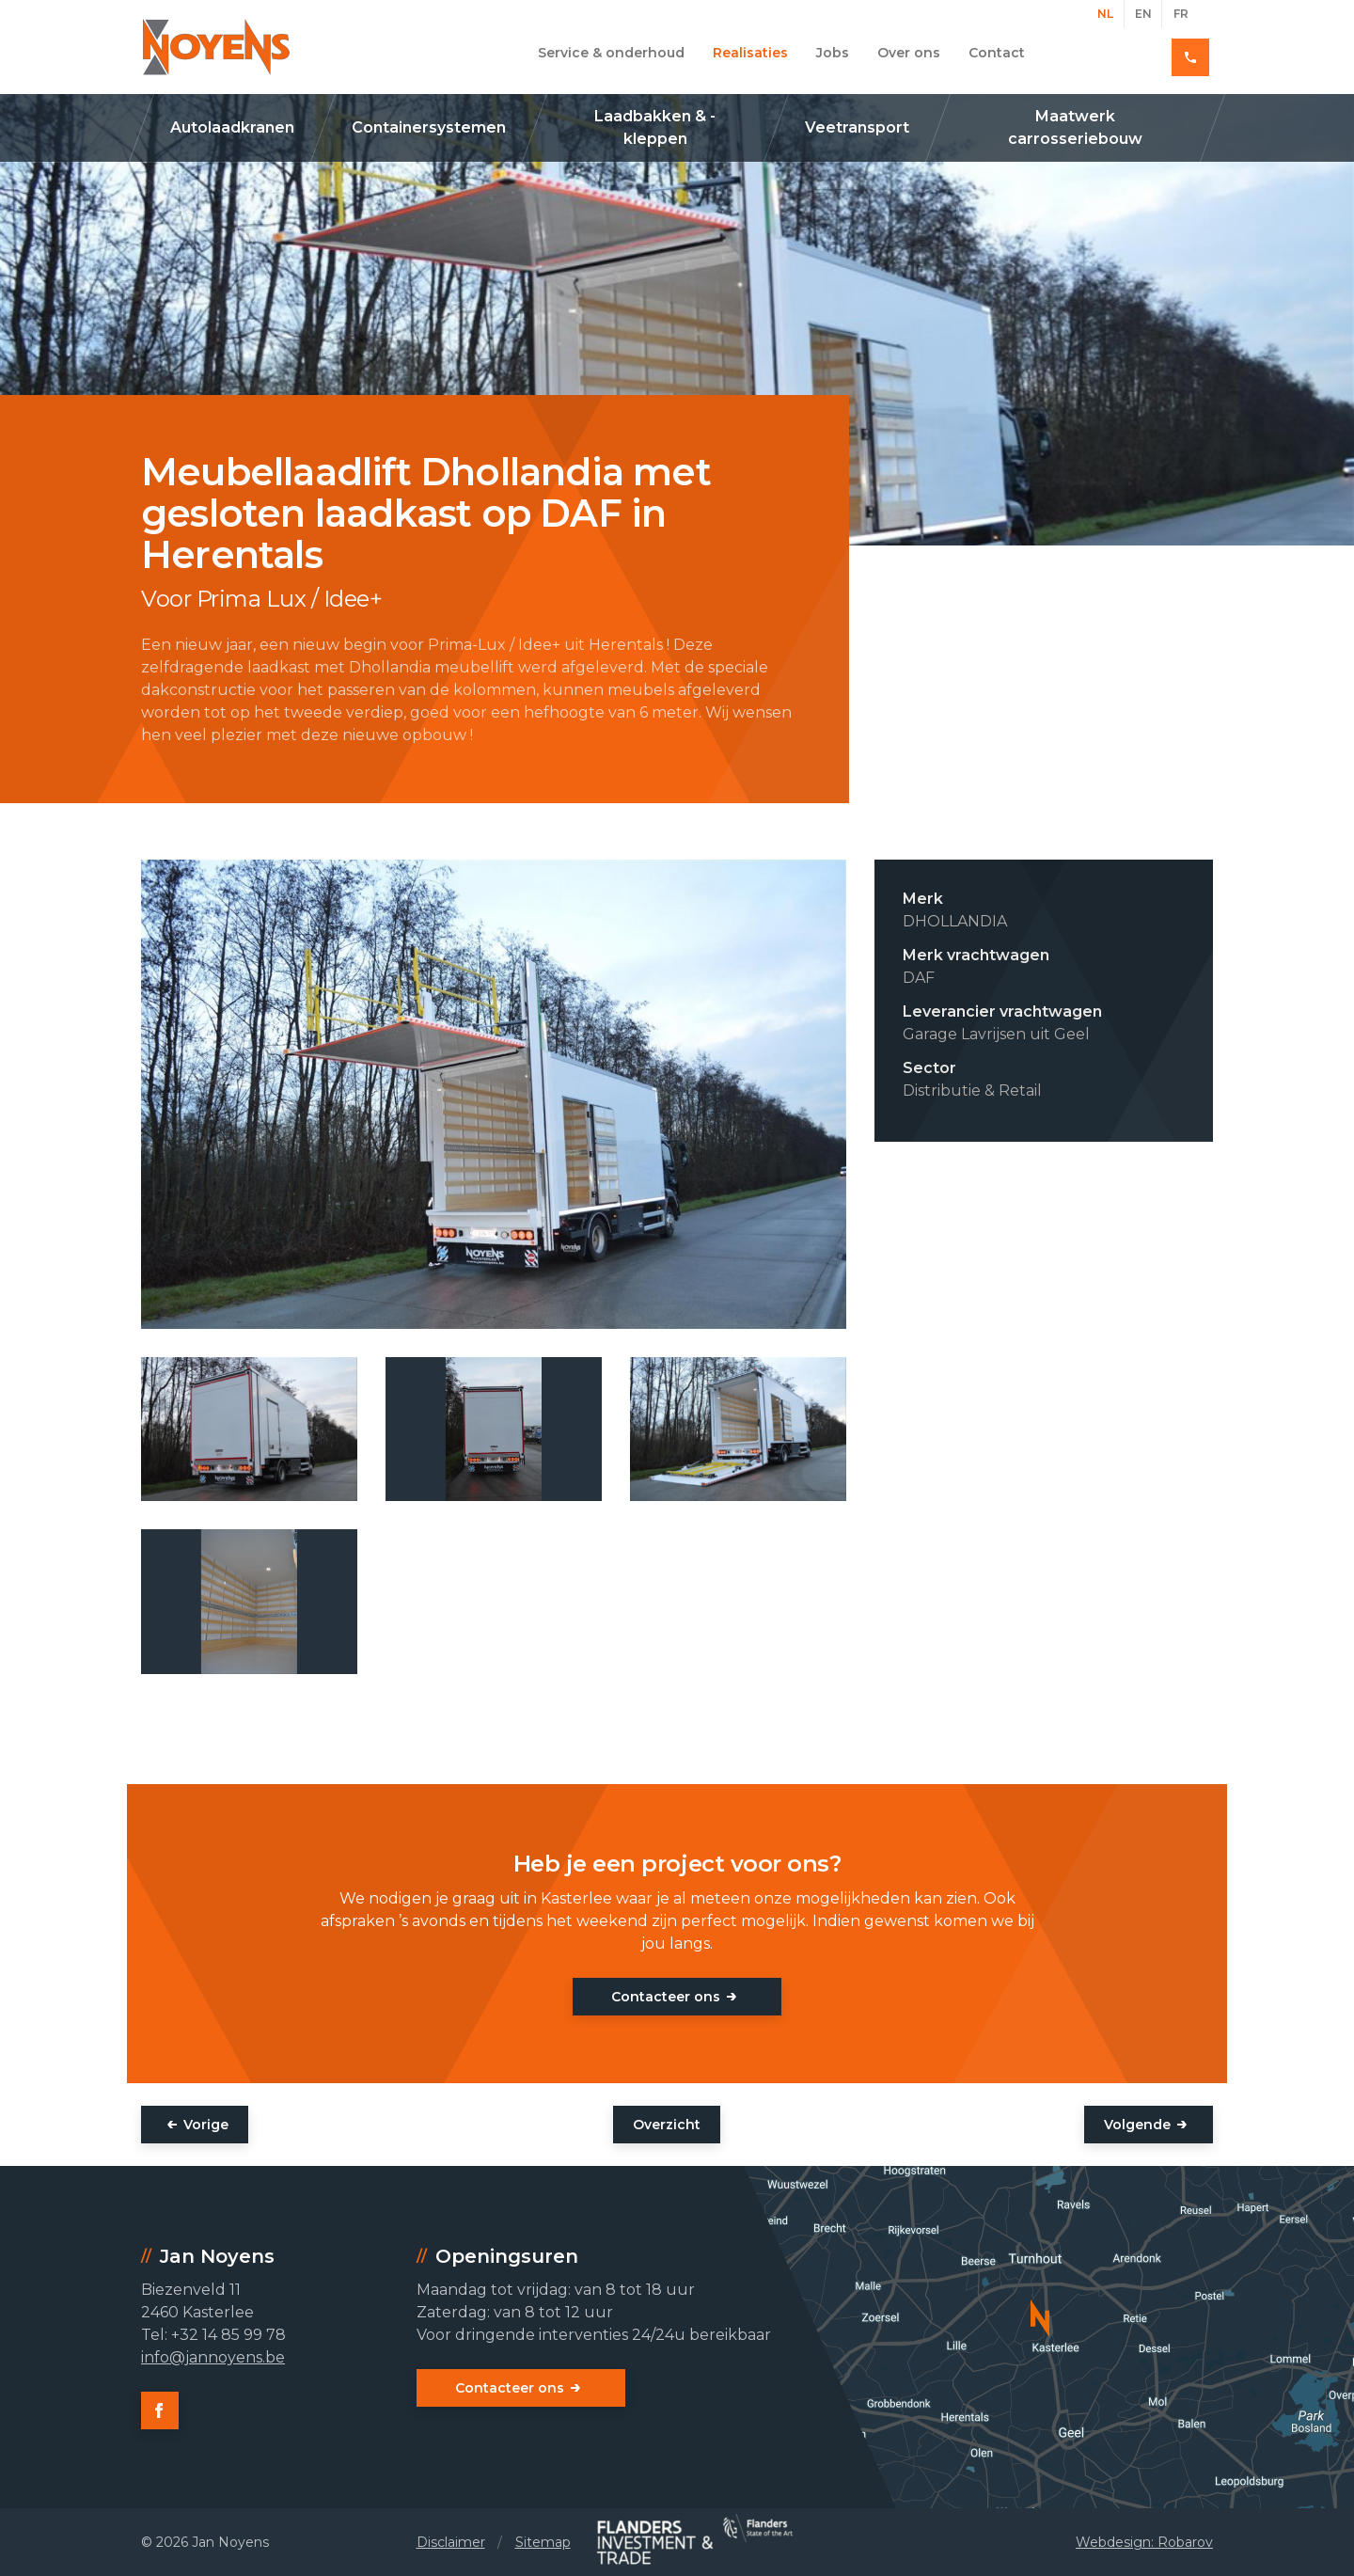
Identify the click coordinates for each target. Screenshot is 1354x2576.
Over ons (908, 52)
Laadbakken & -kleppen (655, 127)
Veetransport (857, 127)
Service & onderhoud (611, 52)
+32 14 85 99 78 (1146, 52)
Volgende (1137, 2124)
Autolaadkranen (232, 127)
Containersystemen (429, 127)
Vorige (205, 2124)
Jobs (832, 52)
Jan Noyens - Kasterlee (216, 47)
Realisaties (750, 52)
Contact (996, 52)
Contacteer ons (665, 1996)
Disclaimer (451, 2542)
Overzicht (667, 2124)
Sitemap (543, 2542)
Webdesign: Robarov (1144, 2542)
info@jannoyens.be (213, 2357)
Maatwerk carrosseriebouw (1075, 127)
